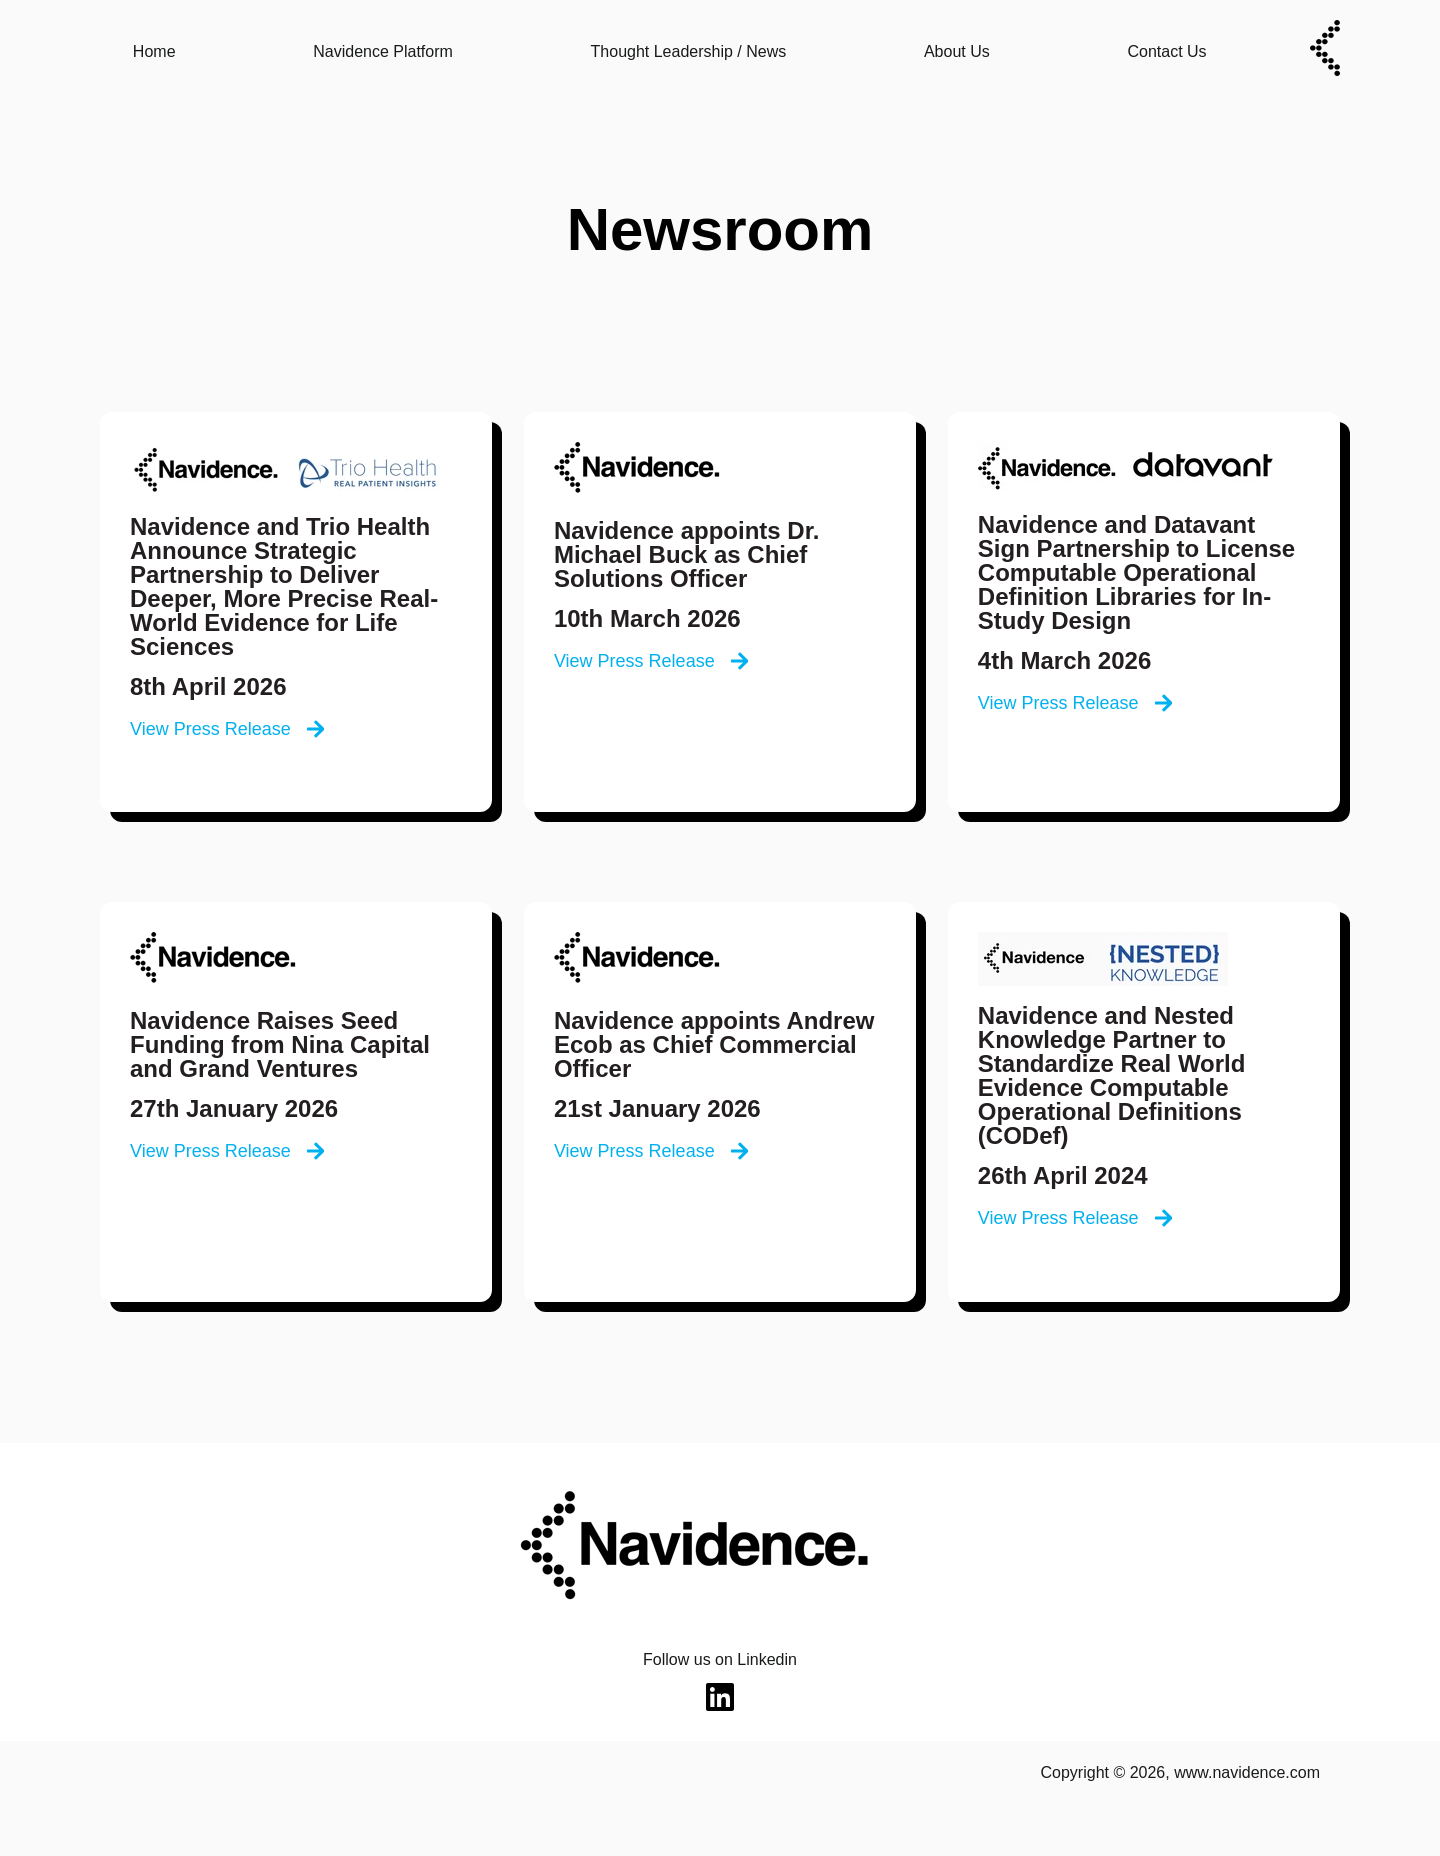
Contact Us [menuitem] (1166, 51)
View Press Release (227, 729)
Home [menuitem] (154, 51)
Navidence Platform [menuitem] (383, 51)
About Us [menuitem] (957, 51)
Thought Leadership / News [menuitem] (689, 51)
